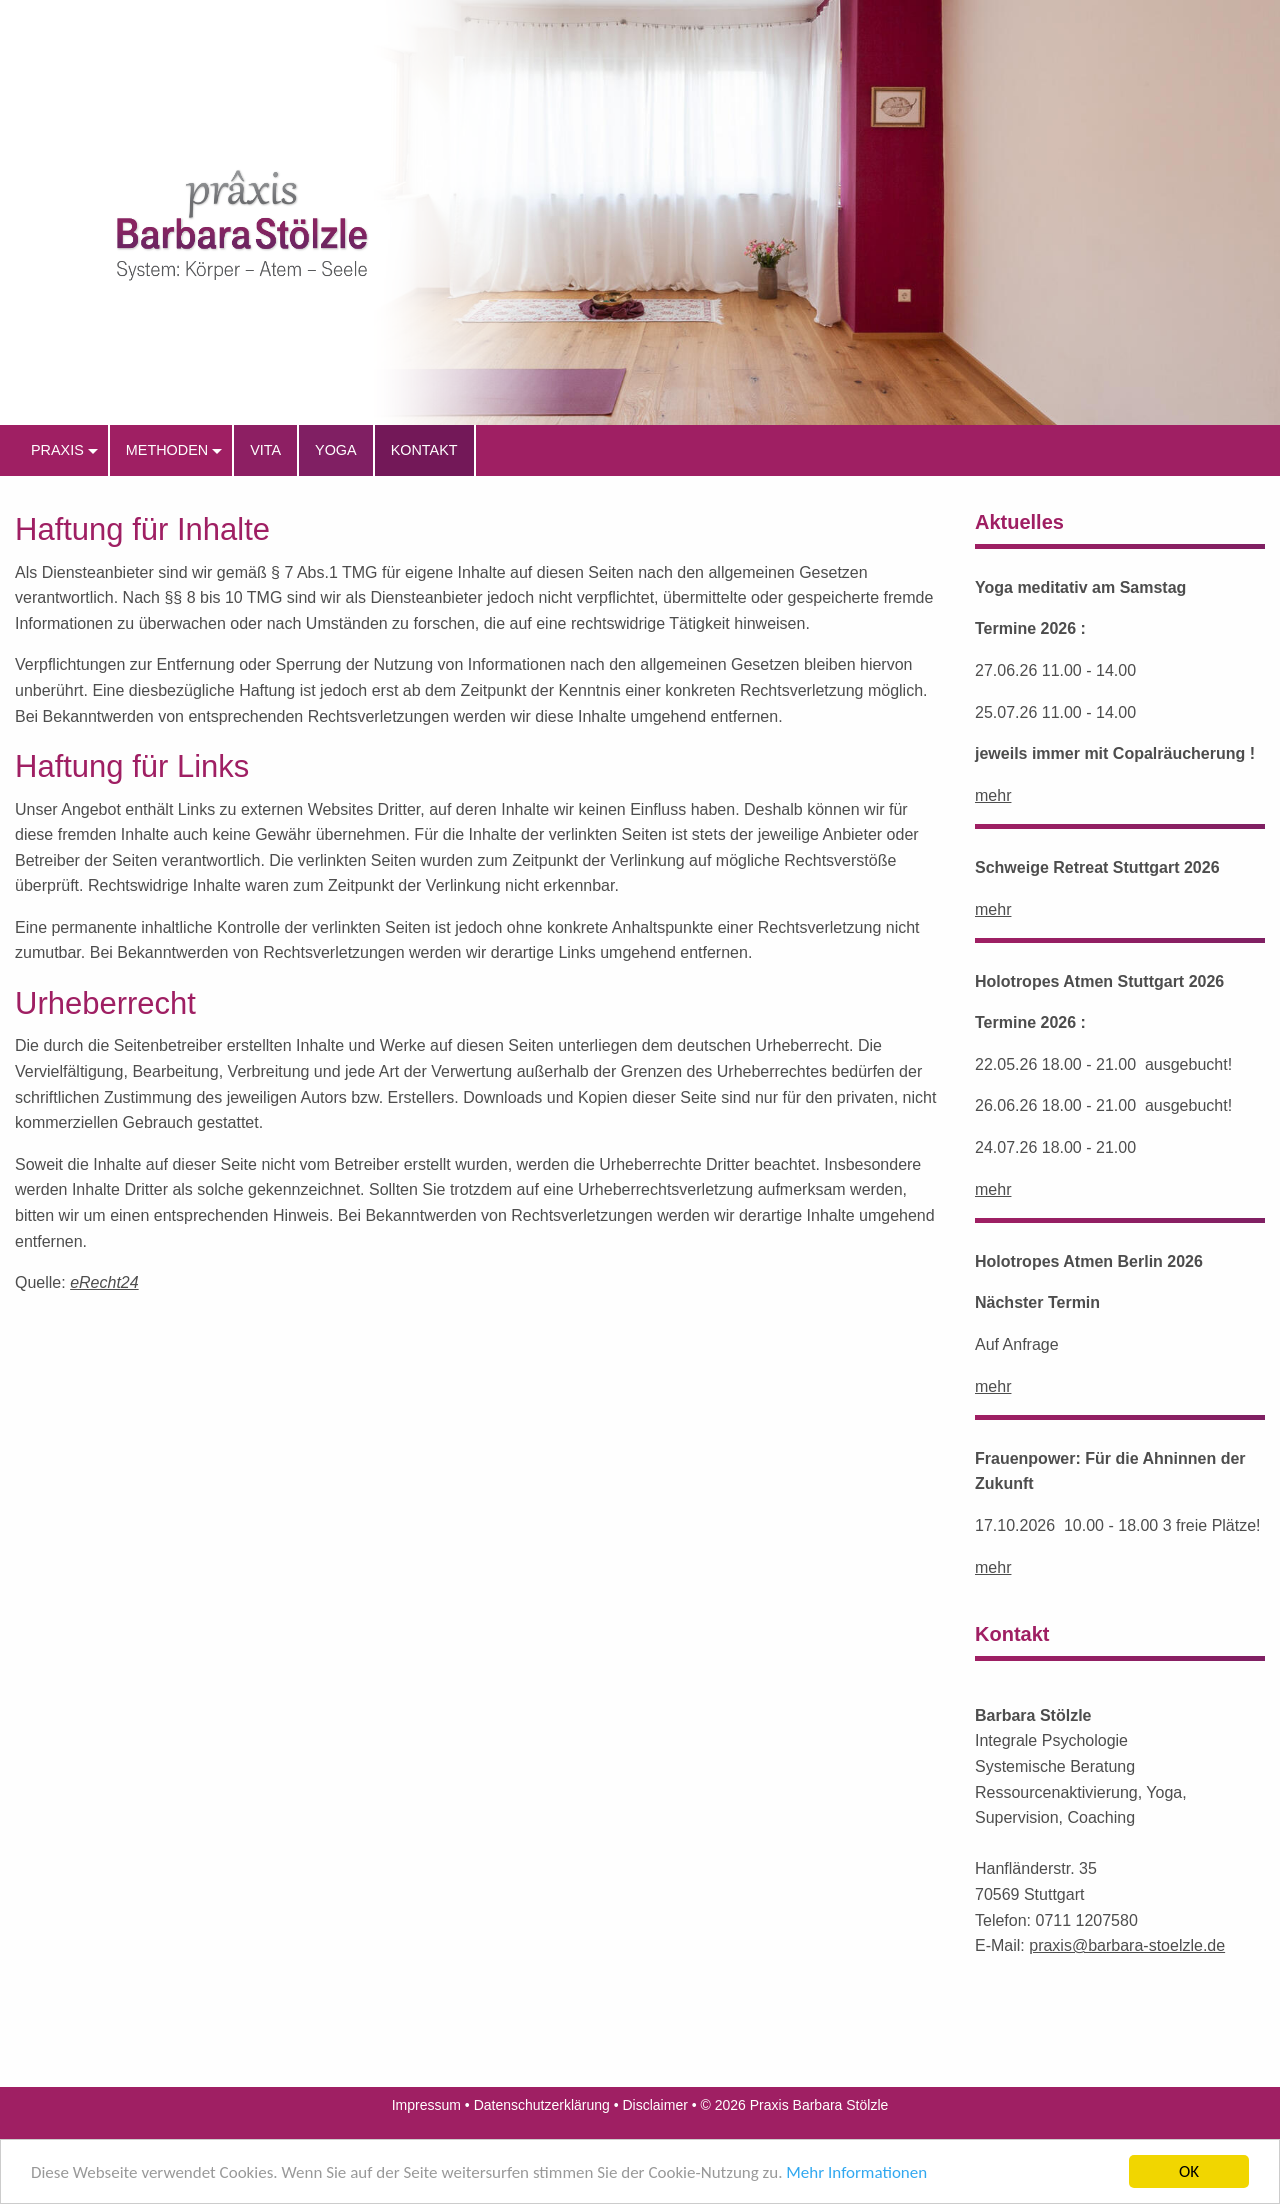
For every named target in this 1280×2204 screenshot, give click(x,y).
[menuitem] (61, 450)
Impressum (426, 2105)
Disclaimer (655, 2105)
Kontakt (424, 450)
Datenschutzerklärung (542, 2105)
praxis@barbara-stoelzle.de (1127, 1945)
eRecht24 (104, 1282)
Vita (265, 450)
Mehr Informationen (856, 2186)
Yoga (336, 450)
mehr (993, 795)
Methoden (167, 450)
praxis (57, 450)
